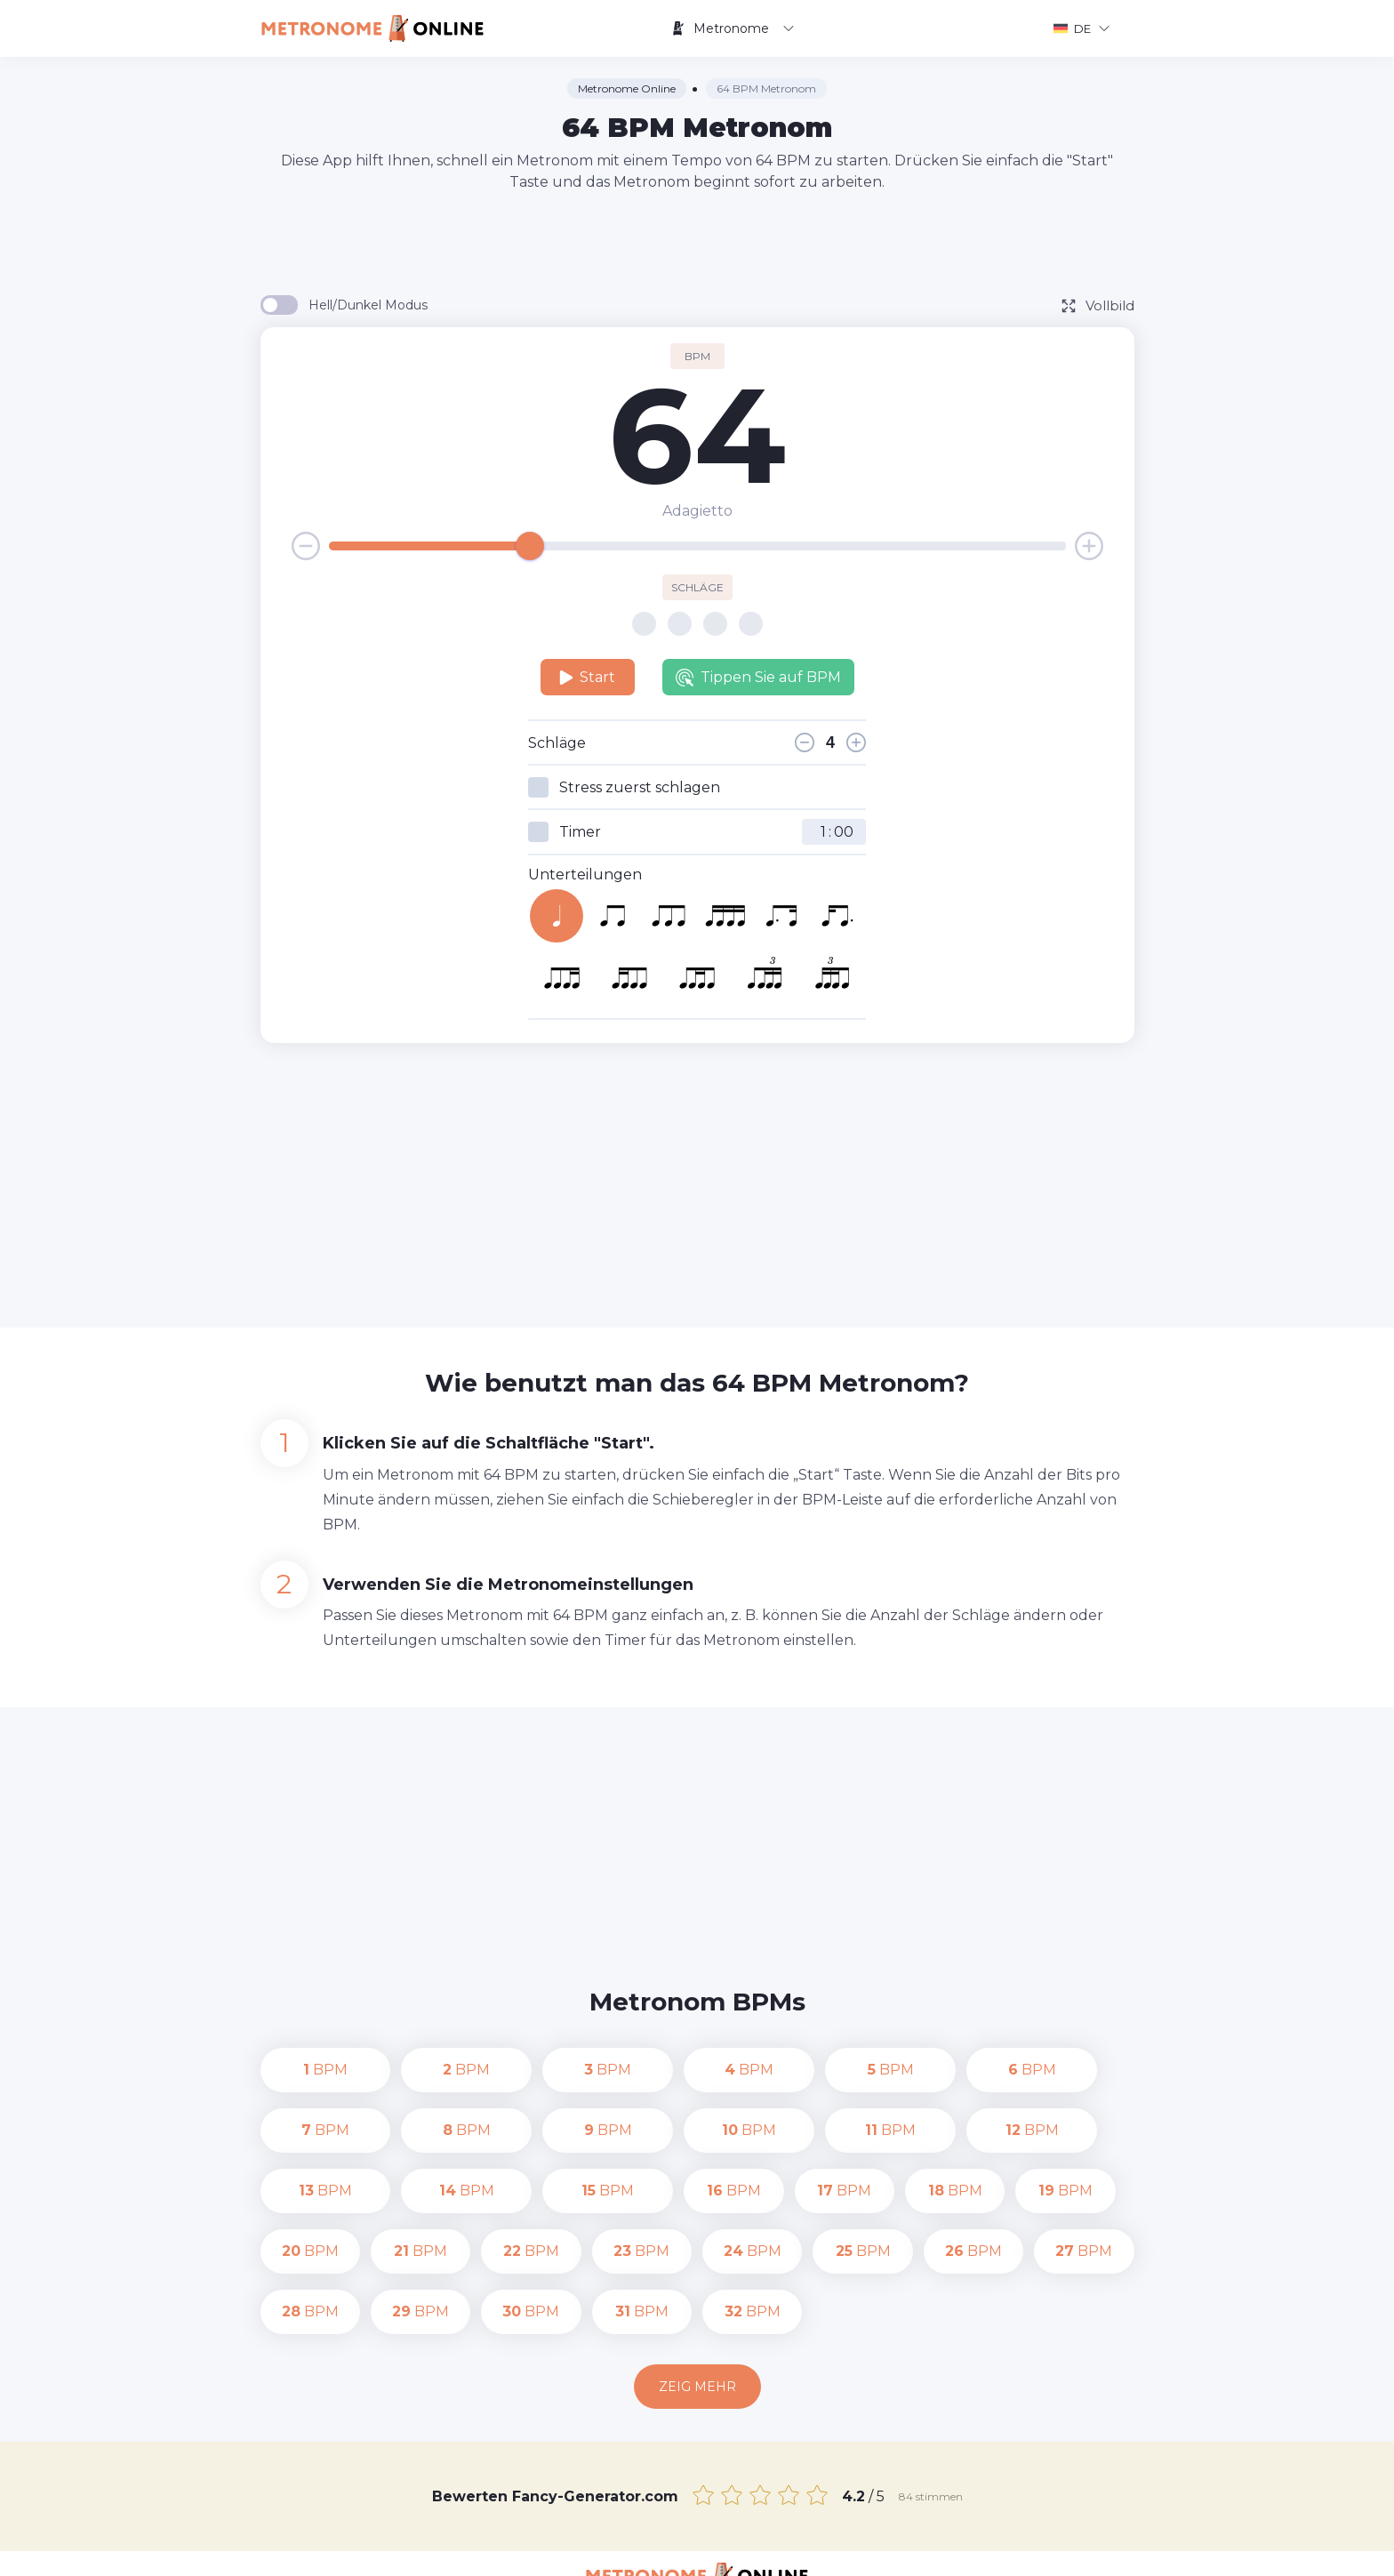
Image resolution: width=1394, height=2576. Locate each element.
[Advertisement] (697, 242)
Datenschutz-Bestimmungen (838, 2549)
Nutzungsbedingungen (1012, 2549)
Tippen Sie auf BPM (758, 677)
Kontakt (707, 2549)
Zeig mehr (697, 2326)
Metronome (732, 28)
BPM (310, 2069)
